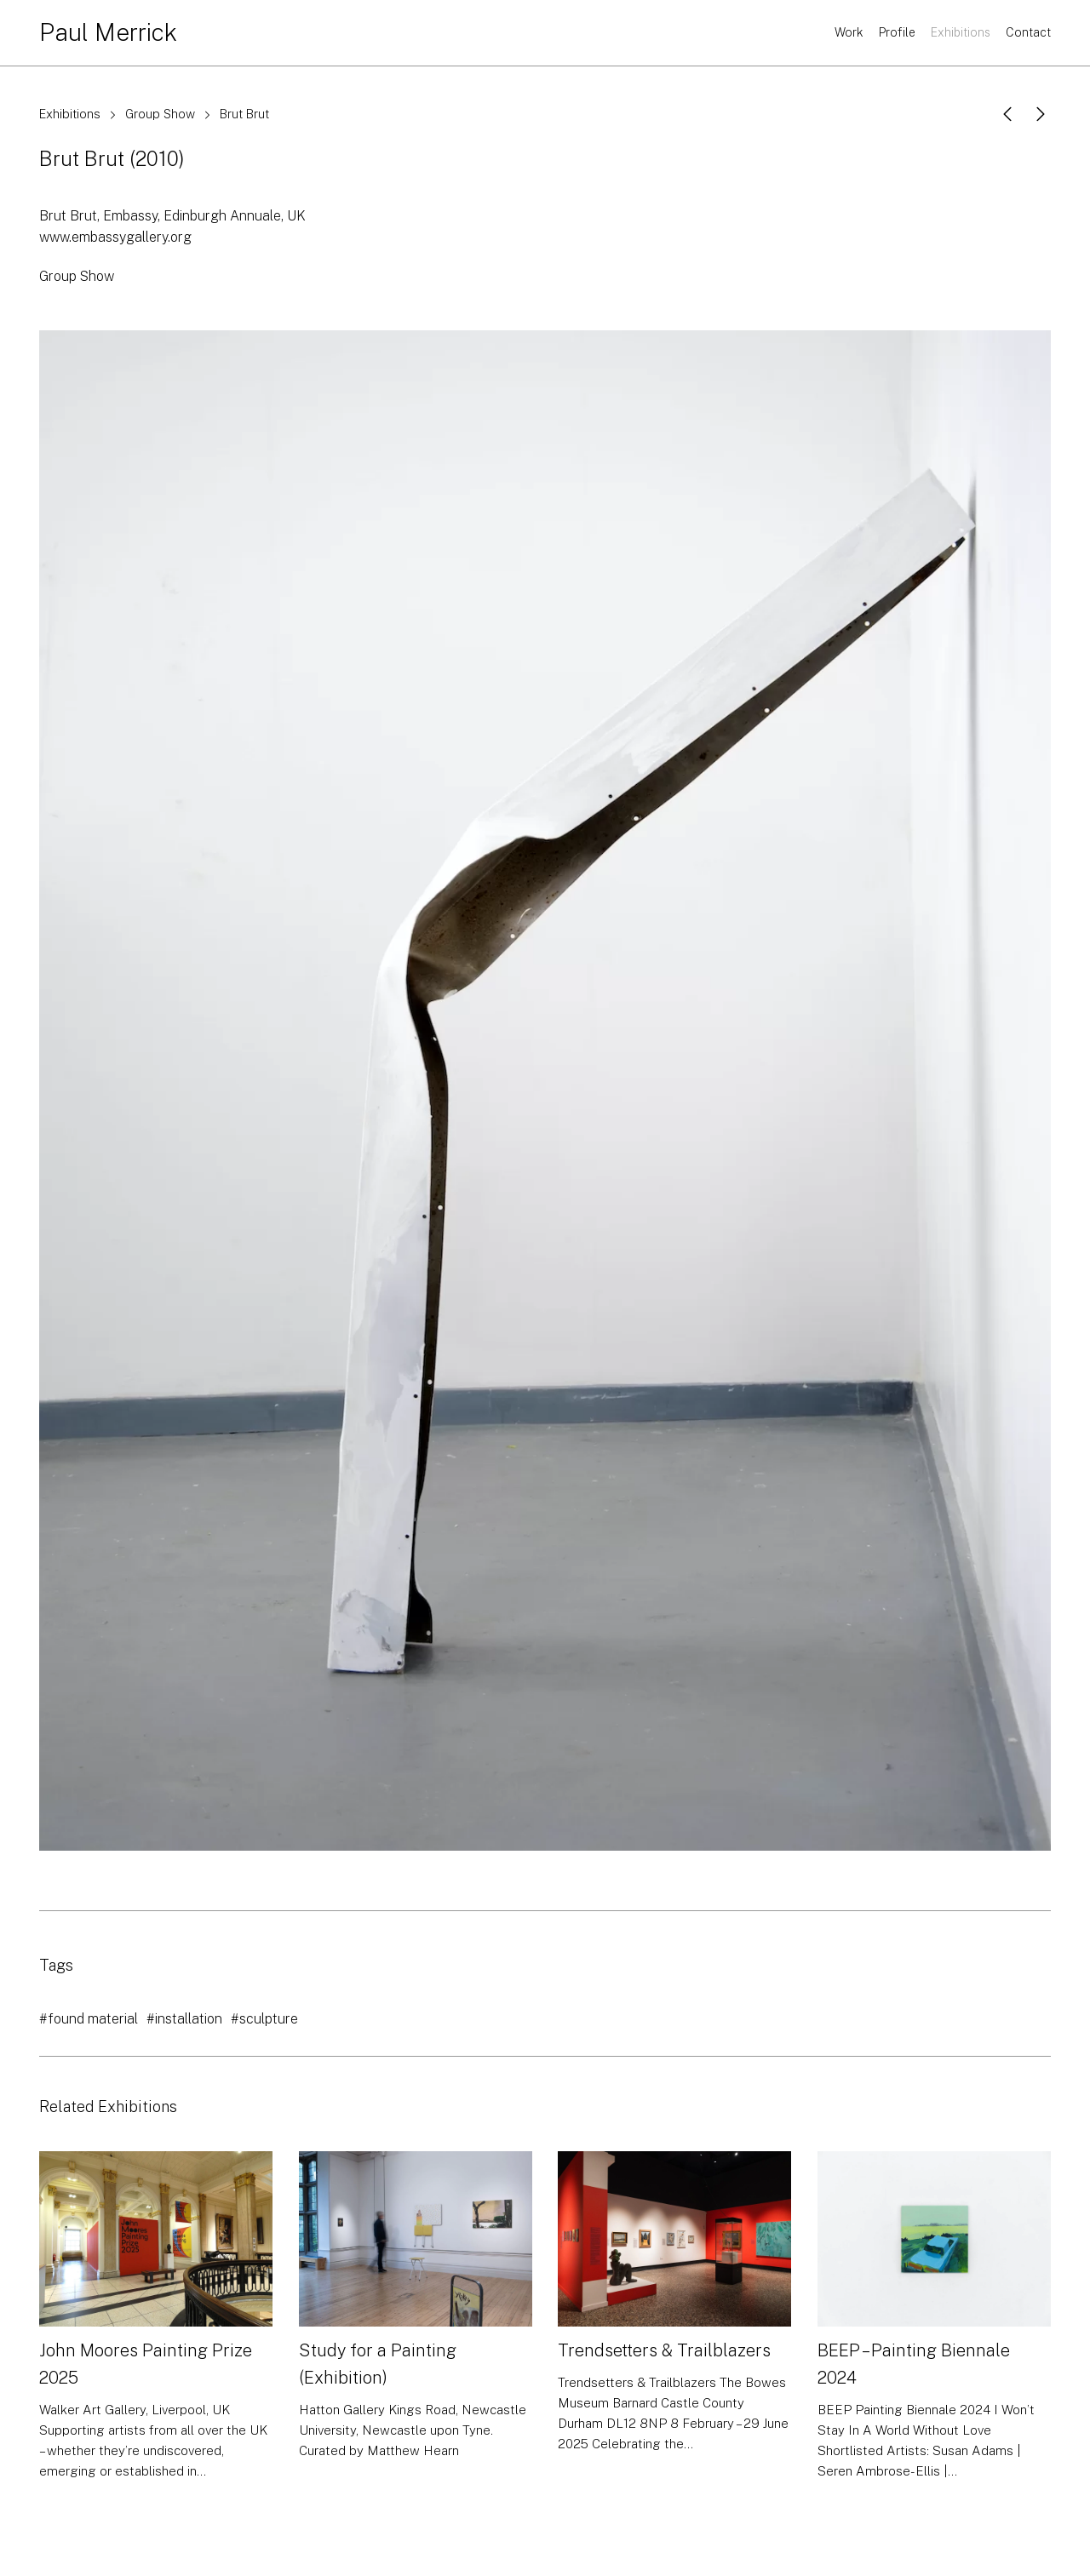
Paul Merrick (108, 32)
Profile (897, 32)
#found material (88, 2019)
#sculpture (264, 2019)
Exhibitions (960, 32)
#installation (184, 2019)
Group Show (160, 113)
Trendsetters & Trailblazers (664, 2350)
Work (849, 32)
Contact (1028, 32)
